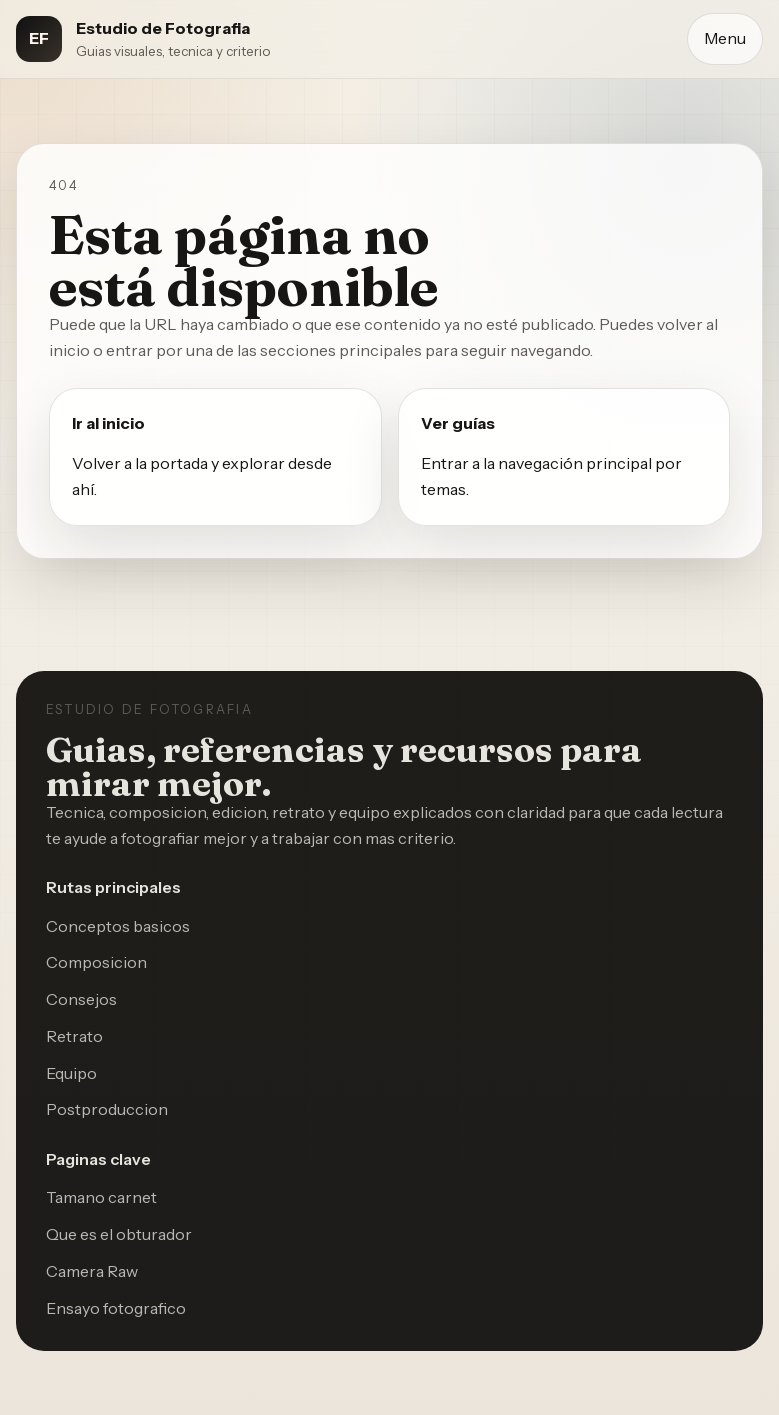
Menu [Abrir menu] (725, 38)
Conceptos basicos (118, 926)
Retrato (74, 1036)
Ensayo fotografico (116, 1308)
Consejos (81, 999)
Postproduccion (107, 1109)
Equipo (71, 1073)
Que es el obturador (119, 1234)
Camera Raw (92, 1271)
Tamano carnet (101, 1197)
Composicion (96, 962)
